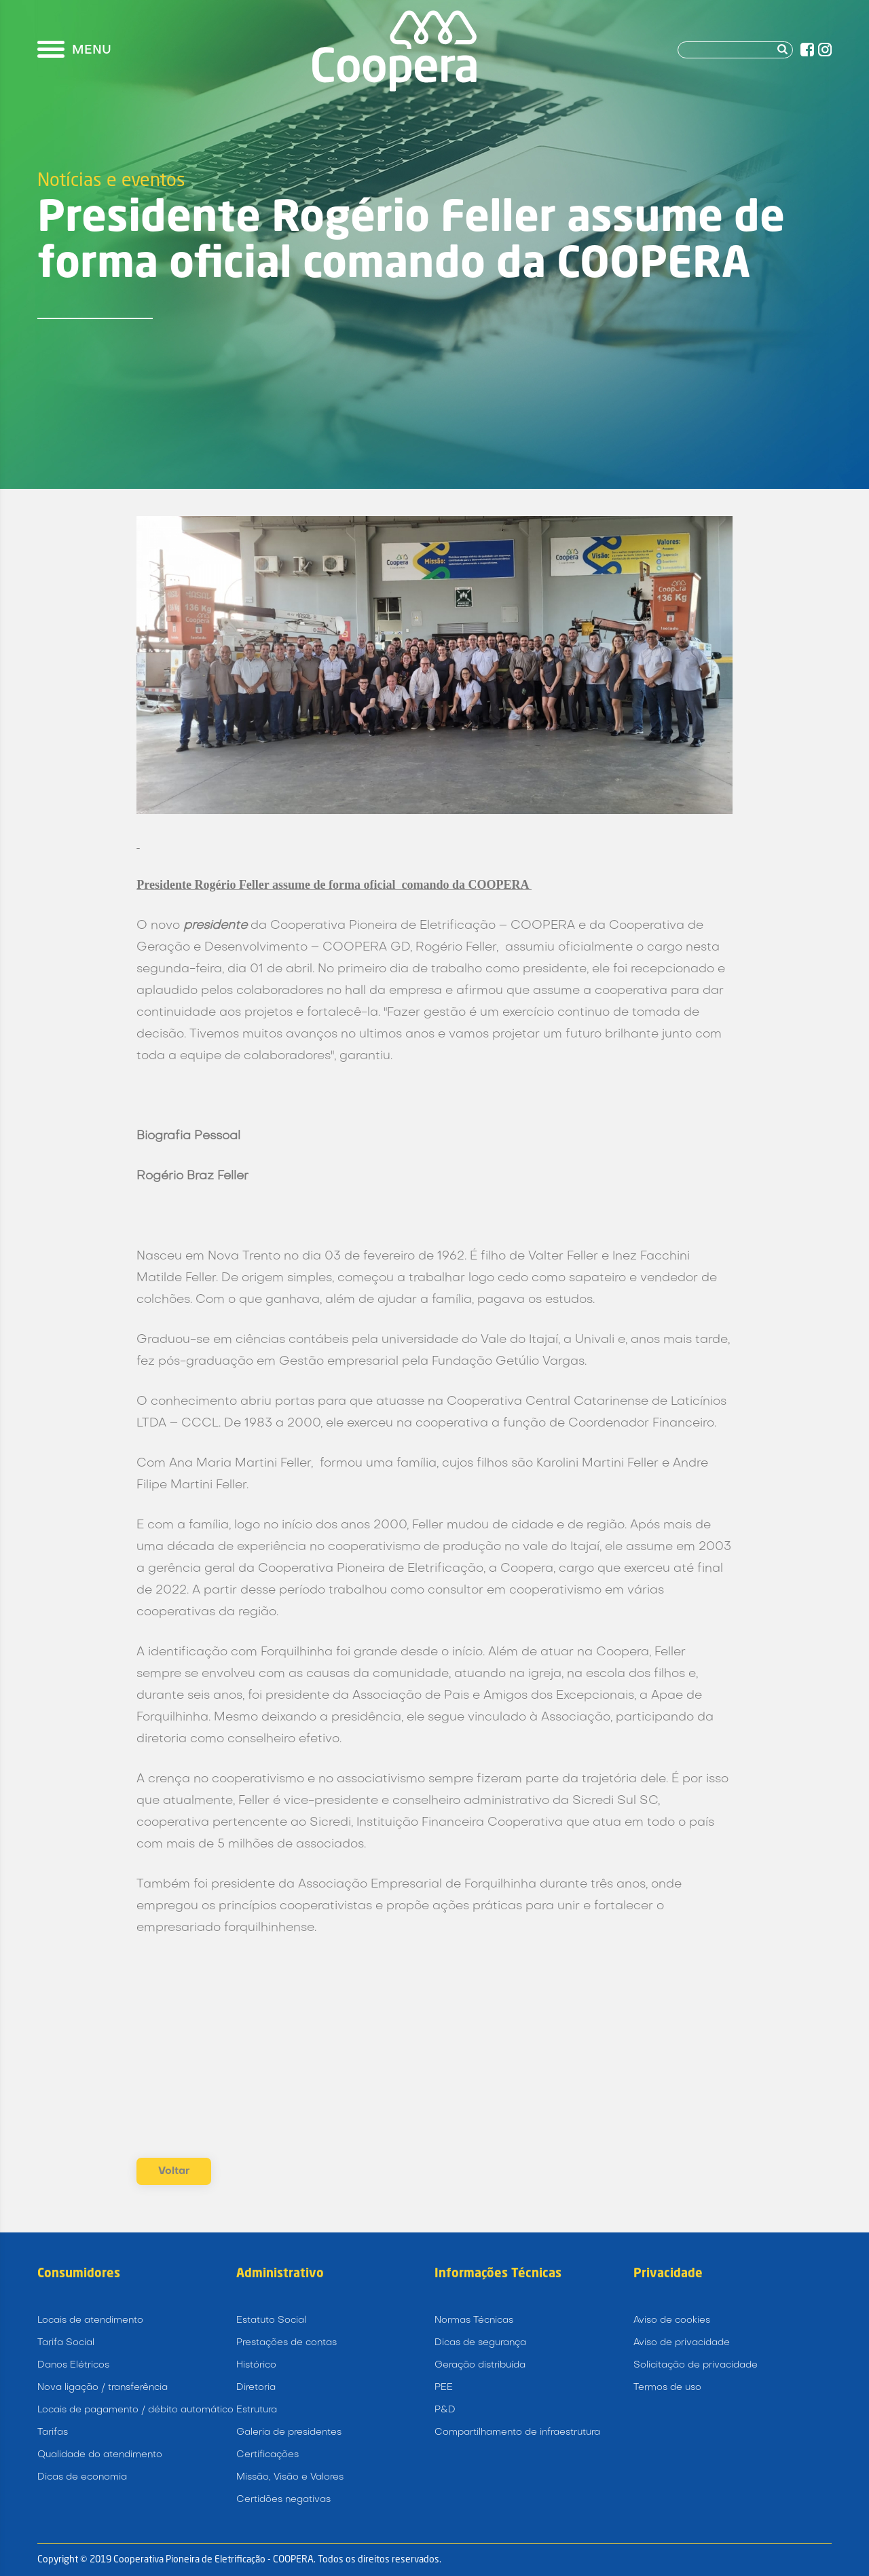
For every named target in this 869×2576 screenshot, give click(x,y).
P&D (445, 2410)
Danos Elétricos (73, 2365)
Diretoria (256, 2387)
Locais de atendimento (90, 2320)
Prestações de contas (286, 2342)
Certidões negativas (283, 2499)
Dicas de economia (82, 2477)
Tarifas (52, 2432)
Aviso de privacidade (681, 2342)
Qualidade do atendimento (99, 2454)
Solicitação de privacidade (695, 2365)
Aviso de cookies (671, 2320)
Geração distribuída (479, 2365)
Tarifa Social (65, 2342)
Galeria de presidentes (288, 2432)
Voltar (173, 2171)
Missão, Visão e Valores (290, 2477)
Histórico (256, 2365)
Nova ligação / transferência (102, 2387)
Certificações (267, 2454)
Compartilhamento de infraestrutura (517, 2432)
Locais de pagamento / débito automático (135, 2410)
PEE (443, 2387)
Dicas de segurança (480, 2342)
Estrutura (256, 2410)
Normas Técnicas (473, 2320)
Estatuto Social (271, 2320)
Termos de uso (667, 2387)
